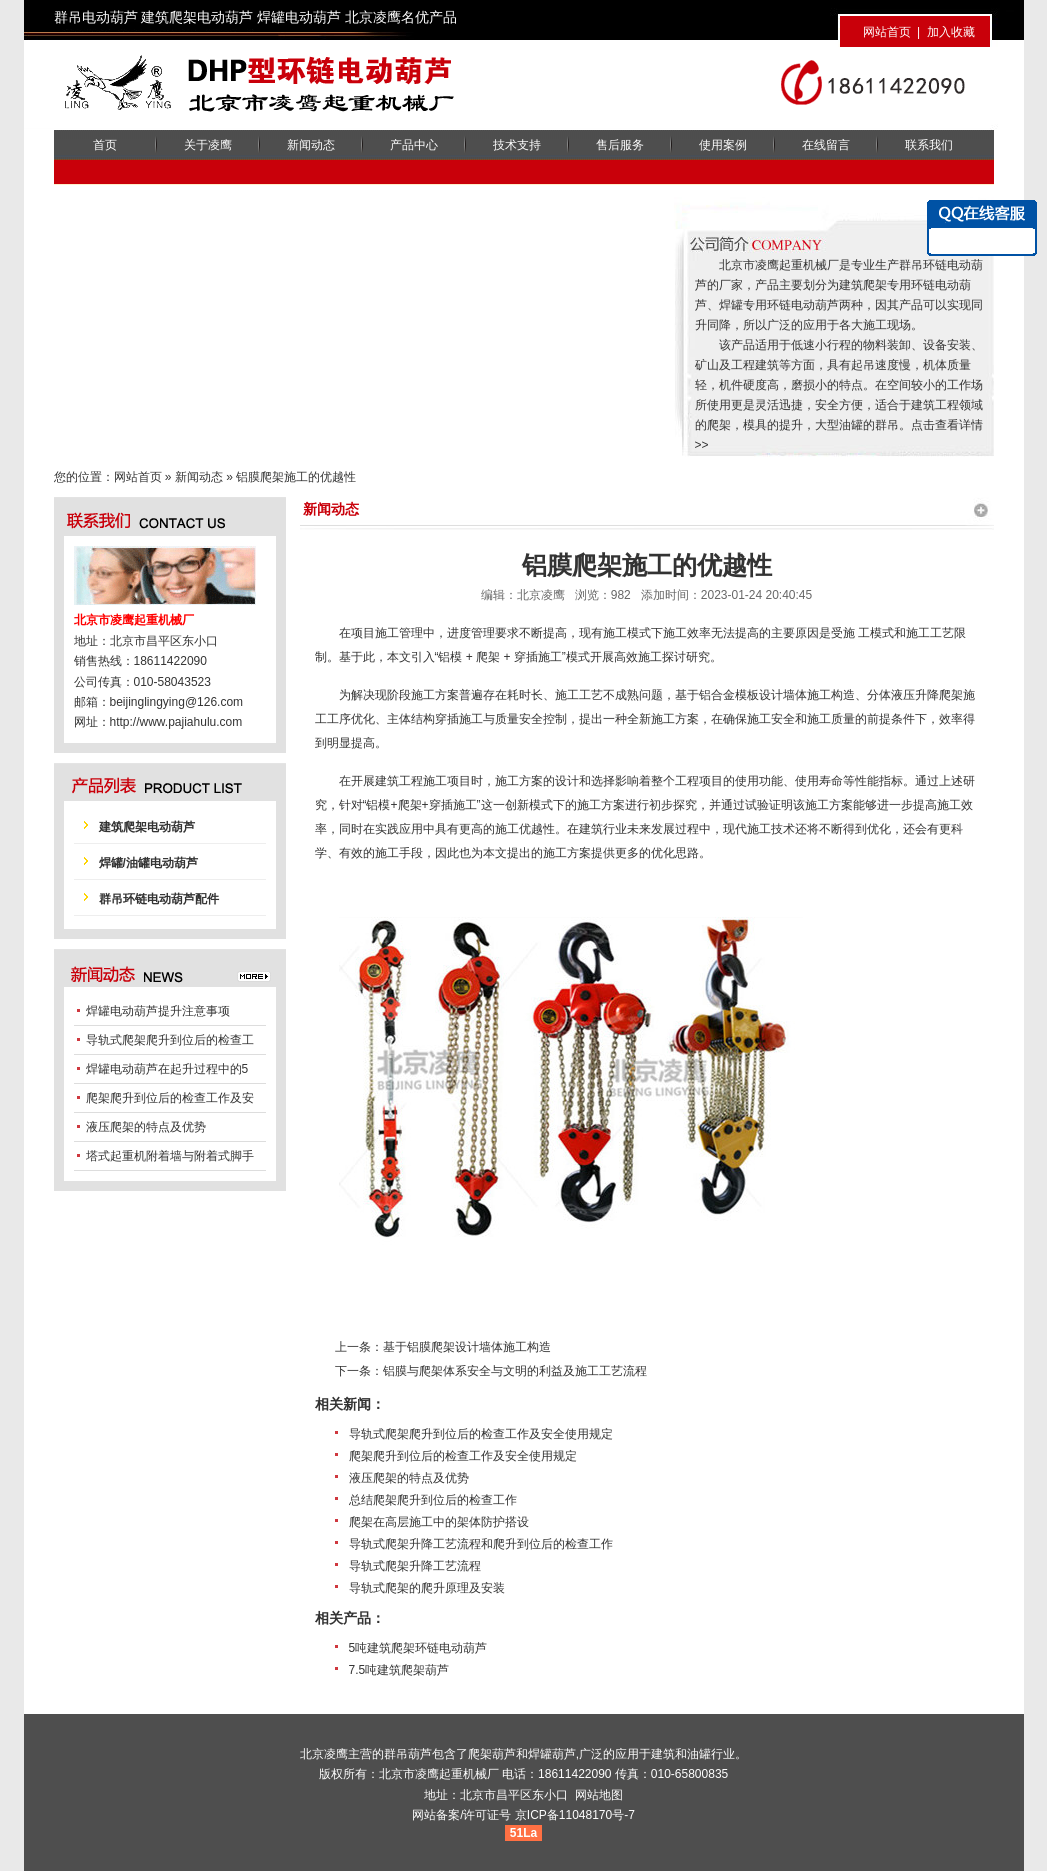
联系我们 (929, 145)
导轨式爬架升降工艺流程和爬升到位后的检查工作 (481, 1544)
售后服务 (620, 145)
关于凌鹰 (208, 145)
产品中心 (414, 145)
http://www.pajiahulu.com (176, 722)
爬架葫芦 (492, 1754)
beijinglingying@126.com (177, 702)
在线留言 (826, 145)
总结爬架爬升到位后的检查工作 (433, 1500)
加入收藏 (951, 32)
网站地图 (599, 1795)
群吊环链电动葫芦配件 (159, 899)
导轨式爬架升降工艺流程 (415, 1566)
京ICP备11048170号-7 (575, 1815)
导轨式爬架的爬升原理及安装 (427, 1588)
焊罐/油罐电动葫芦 (148, 863)
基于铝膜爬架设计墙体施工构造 (467, 1347)
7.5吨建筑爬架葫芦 (399, 1670)
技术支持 (517, 145)
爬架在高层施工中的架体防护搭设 (439, 1522)
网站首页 (887, 32)
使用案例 (723, 145)
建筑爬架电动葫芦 (147, 827)
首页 (105, 145)
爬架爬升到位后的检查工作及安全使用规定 (463, 1456)
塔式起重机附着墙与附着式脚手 (170, 1156)
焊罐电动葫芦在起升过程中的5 (167, 1069)
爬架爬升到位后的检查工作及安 (170, 1098)
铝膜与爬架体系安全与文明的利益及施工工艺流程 (515, 1371)
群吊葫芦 (408, 1754)
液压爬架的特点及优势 (409, 1478)
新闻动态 (311, 145)
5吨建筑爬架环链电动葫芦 (418, 1648)
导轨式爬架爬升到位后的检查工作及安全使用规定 (481, 1434)
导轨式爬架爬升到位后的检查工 (170, 1040)
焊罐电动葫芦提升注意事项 (158, 1011)
